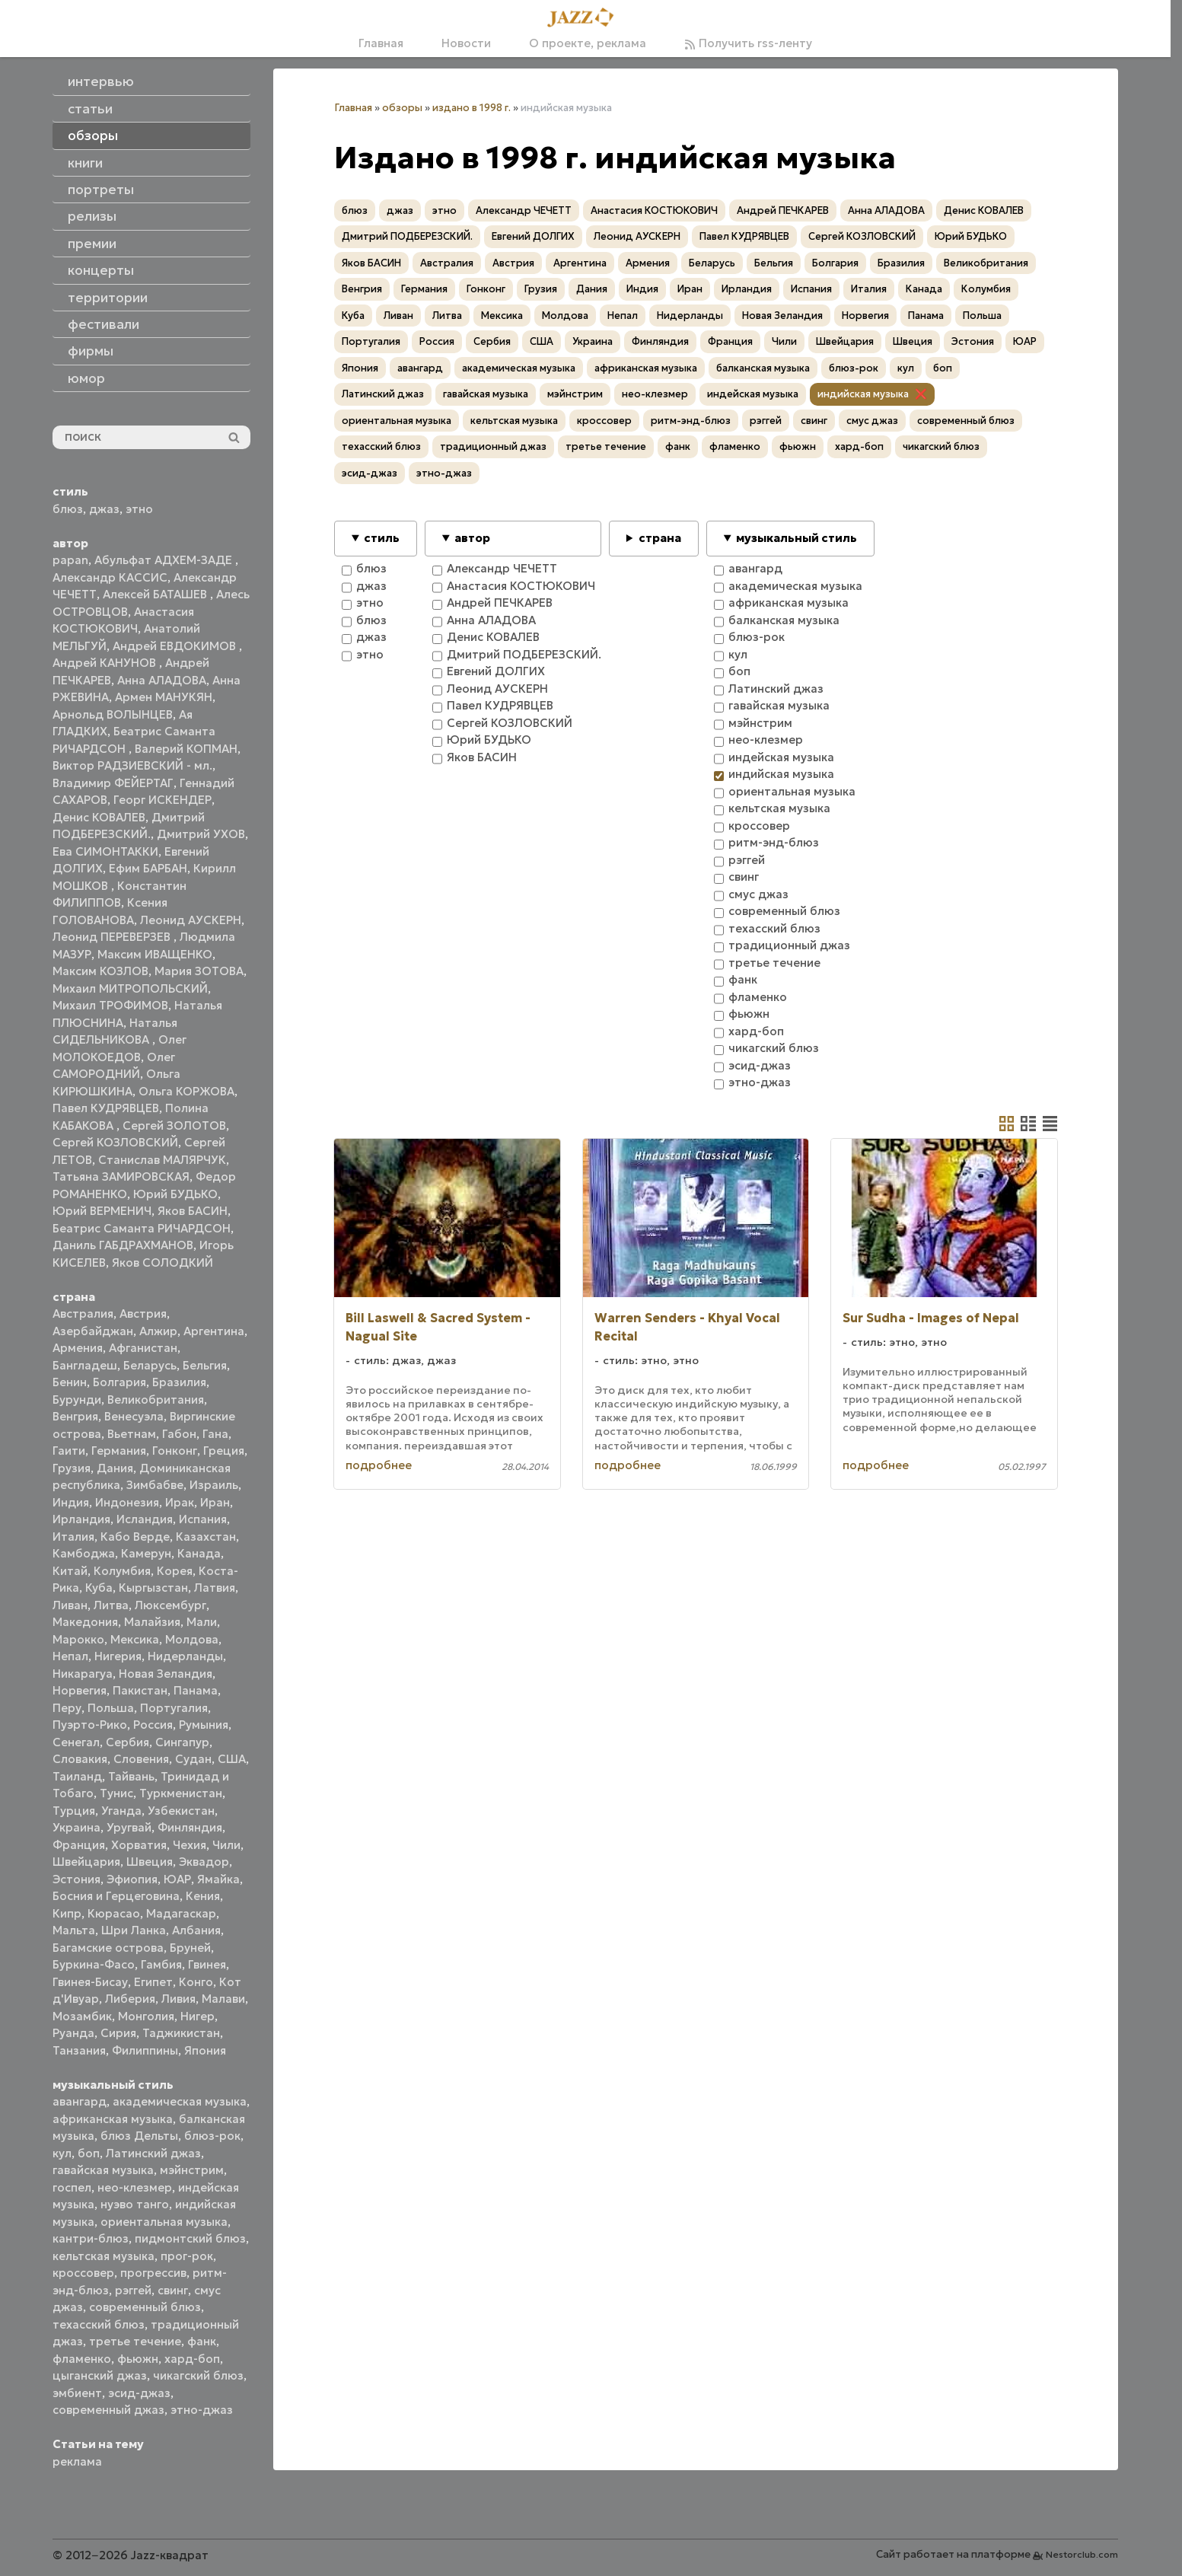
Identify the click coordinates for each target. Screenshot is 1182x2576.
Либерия (130, 1998)
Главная (380, 43)
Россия (153, 1724)
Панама (196, 1690)
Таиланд (77, 1776)
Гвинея (207, 1964)
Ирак (179, 1502)
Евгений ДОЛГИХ (533, 236)
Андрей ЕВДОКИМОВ (176, 646)
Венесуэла (134, 1416)
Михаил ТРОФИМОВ (110, 1005)
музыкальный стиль (796, 538)
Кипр (67, 1913)
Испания (203, 1519)
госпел (72, 2187)
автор (472, 538)
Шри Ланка (133, 1930)
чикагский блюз (198, 2375)
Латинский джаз (153, 2153)
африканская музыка (113, 2119)
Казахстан (206, 1536)
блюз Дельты (139, 2135)
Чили (226, 1845)
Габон (179, 1434)
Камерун (146, 1553)
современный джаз (108, 2409)
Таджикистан (181, 2033)
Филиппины (145, 2050)
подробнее (379, 1465)
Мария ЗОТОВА (199, 971)
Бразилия (179, 1382)
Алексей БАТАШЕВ (156, 594)
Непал (70, 1656)
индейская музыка (752, 393)
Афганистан (143, 1348)
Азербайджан (93, 1331)
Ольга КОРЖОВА (186, 1091)
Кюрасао (114, 1913)
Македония (85, 1622)
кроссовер (83, 2272)
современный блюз (145, 2307)
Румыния (203, 1724)
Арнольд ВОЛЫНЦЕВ (113, 714)
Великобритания (155, 1399)
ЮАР (177, 1879)
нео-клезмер (134, 2187)
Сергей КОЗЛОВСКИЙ (115, 1142)
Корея (175, 1571)
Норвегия (80, 1690)
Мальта (74, 1930)
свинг (173, 2290)
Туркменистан (180, 1793)
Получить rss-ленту (748, 43)
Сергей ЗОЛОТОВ (174, 1125)
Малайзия (152, 1622)
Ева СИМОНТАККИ (105, 851)
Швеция (149, 1861)
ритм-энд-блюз (691, 420)
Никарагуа (83, 1673)
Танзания (79, 2050)
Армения (78, 1348)
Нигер (197, 2016)
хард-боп (192, 2358)
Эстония (76, 1879)
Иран (215, 1502)
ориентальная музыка (164, 2221)
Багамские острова (108, 1947)
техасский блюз (99, 2324)
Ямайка (218, 1879)
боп (89, 2153)
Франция (79, 1845)
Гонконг (174, 1450)
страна (660, 538)
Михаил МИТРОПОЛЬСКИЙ (130, 988)
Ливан (70, 1605)
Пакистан (140, 1690)
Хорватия (139, 1845)
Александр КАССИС (110, 577)
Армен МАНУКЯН (163, 697)
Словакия (80, 1759)
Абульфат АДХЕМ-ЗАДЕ (164, 560)
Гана (215, 1434)
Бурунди (77, 1399)
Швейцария (86, 1861)
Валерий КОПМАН (186, 748)
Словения (141, 1759)
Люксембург (170, 1605)
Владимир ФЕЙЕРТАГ (113, 783)
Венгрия (75, 1416)
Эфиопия (132, 1879)
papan (70, 560)
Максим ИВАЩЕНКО (154, 954)
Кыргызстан (153, 1587)
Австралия (83, 1313)
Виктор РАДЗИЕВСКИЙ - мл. (132, 765)
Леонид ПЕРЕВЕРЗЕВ (113, 936)
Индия (71, 1502)
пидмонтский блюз (190, 2238)
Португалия (174, 1708)
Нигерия (118, 1656)
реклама (77, 2461)
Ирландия (81, 1519)
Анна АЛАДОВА (161, 680)
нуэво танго (134, 2204)
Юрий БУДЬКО (175, 1194)
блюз (68, 509)
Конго (196, 1982)
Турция (74, 1810)
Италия (73, 1536)
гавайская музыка (103, 2170)
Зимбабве (154, 1485)
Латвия (214, 1587)
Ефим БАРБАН (148, 868)
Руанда (73, 2033)
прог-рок (187, 2256)
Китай (70, 1571)
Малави (223, 1998)
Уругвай (129, 1827)
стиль (382, 538)
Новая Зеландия (165, 1673)
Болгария (119, 1382)
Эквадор (204, 1861)
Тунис (116, 1793)
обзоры (402, 107)
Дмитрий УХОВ (201, 834)
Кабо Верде (135, 1536)
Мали (201, 1622)
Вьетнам (131, 1434)
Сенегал (76, 1742)
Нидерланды (185, 1656)
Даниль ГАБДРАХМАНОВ (123, 1245)
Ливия (178, 1998)
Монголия (146, 2016)
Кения (203, 1896)
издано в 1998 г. (471, 107)
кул (62, 2153)
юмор (86, 378)
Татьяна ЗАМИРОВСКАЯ (121, 1176)
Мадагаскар (181, 1913)
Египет (153, 1982)
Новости (466, 43)
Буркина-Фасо (94, 1964)
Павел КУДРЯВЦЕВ (106, 1108)
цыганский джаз (100, 2375)
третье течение (135, 2341)
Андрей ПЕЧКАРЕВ (783, 210)
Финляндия (190, 1827)
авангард (80, 2101)
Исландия (144, 1519)
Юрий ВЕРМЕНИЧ (102, 1211)
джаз (104, 509)
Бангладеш (85, 1365)
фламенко (82, 2358)
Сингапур (182, 1742)
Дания (115, 1468)
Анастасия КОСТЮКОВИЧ (654, 210)
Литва (111, 1605)
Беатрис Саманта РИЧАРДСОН (142, 1228)
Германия (118, 1450)
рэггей (133, 2290)
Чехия (189, 1845)
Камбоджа (84, 1553)
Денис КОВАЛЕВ (99, 817)
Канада (199, 1553)
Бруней (190, 1947)
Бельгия (205, 1365)
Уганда (121, 1810)
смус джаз (872, 420)
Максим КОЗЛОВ (100, 971)
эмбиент (77, 2393)
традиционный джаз (493, 446)
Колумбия (122, 1571)
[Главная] (585, 18)
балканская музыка (763, 368)
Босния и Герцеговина (116, 1896)
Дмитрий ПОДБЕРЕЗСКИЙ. (407, 236)
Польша (111, 1708)
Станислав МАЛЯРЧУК (162, 1160)
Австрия (143, 1313)
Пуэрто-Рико (90, 1724)
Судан (193, 1759)
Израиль (214, 1485)
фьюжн (137, 2358)
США (232, 1759)
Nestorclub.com (1082, 2554)
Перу (67, 1708)
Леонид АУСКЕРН (190, 920)
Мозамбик (82, 2016)
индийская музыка (863, 393)
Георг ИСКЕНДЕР (162, 799)
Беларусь (150, 1365)
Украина (76, 1827)
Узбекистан (181, 1810)
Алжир (158, 1331)
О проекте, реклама (587, 43)
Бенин (70, 1382)
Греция (223, 1450)
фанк (201, 2341)
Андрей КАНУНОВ (106, 662)
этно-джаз (201, 2409)
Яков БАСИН (193, 1211)
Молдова (191, 1639)
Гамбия (161, 1964)
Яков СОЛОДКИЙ (162, 1262)
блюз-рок (212, 2135)
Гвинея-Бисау (90, 1982)
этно (139, 509)
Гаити (69, 1450)
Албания (196, 1930)
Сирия (118, 2033)
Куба (99, 1587)
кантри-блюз (91, 2238)
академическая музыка (180, 2101)
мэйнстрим (192, 2170)
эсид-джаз (139, 2393)
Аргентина (213, 1331)
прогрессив (153, 2272)
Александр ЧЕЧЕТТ (524, 210)
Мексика (134, 1639)
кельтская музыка (104, 2256)
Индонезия (127, 1502)
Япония (205, 2050)
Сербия (127, 1742)
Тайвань (131, 1776)
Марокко (78, 1639)
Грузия (72, 1468)
